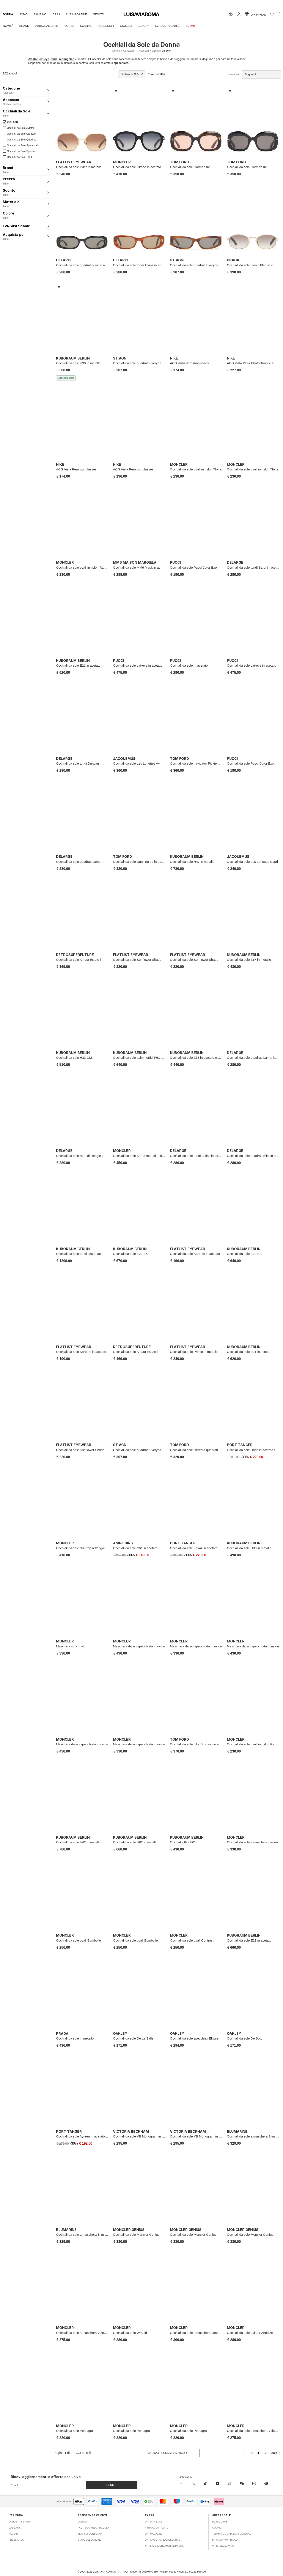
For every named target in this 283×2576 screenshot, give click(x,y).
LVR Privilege (154, 2521)
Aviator (33, 59)
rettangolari (67, 59)
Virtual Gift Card (156, 2527)
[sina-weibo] (229, 2483)
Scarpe (89, 25)
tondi (54, 59)
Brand (25, 25)
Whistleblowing (223, 2545)
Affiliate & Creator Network (164, 2545)
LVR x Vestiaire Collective (162, 2539)
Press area (16, 2539)
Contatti (83, 2521)
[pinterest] (266, 2483)
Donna (8, 14)
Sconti (198, 25)
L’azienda (15, 2527)
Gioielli (131, 25)
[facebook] (182, 2483)
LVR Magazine (80, 14)
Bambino (41, 14)
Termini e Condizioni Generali (232, 2533)
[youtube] (217, 2483)
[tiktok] (205, 2483)
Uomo (24, 14)
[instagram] (254, 2483)
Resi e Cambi (220, 2521)
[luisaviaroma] (141, 14)
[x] (193, 2483)
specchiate (121, 63)
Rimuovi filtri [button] (156, 74)
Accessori (110, 25)
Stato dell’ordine (89, 2539)
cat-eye (44, 59)
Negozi (102, 14)
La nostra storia (20, 2521)
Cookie (217, 2527)
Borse (72, 25)
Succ (275, 2453)
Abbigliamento (48, 25)
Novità (8, 25)
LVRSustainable (174, 25)
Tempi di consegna (90, 2533)
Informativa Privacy (225, 2539)
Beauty (149, 25)
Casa (59, 14)
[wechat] (242, 2483)
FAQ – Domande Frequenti (95, 2527)
